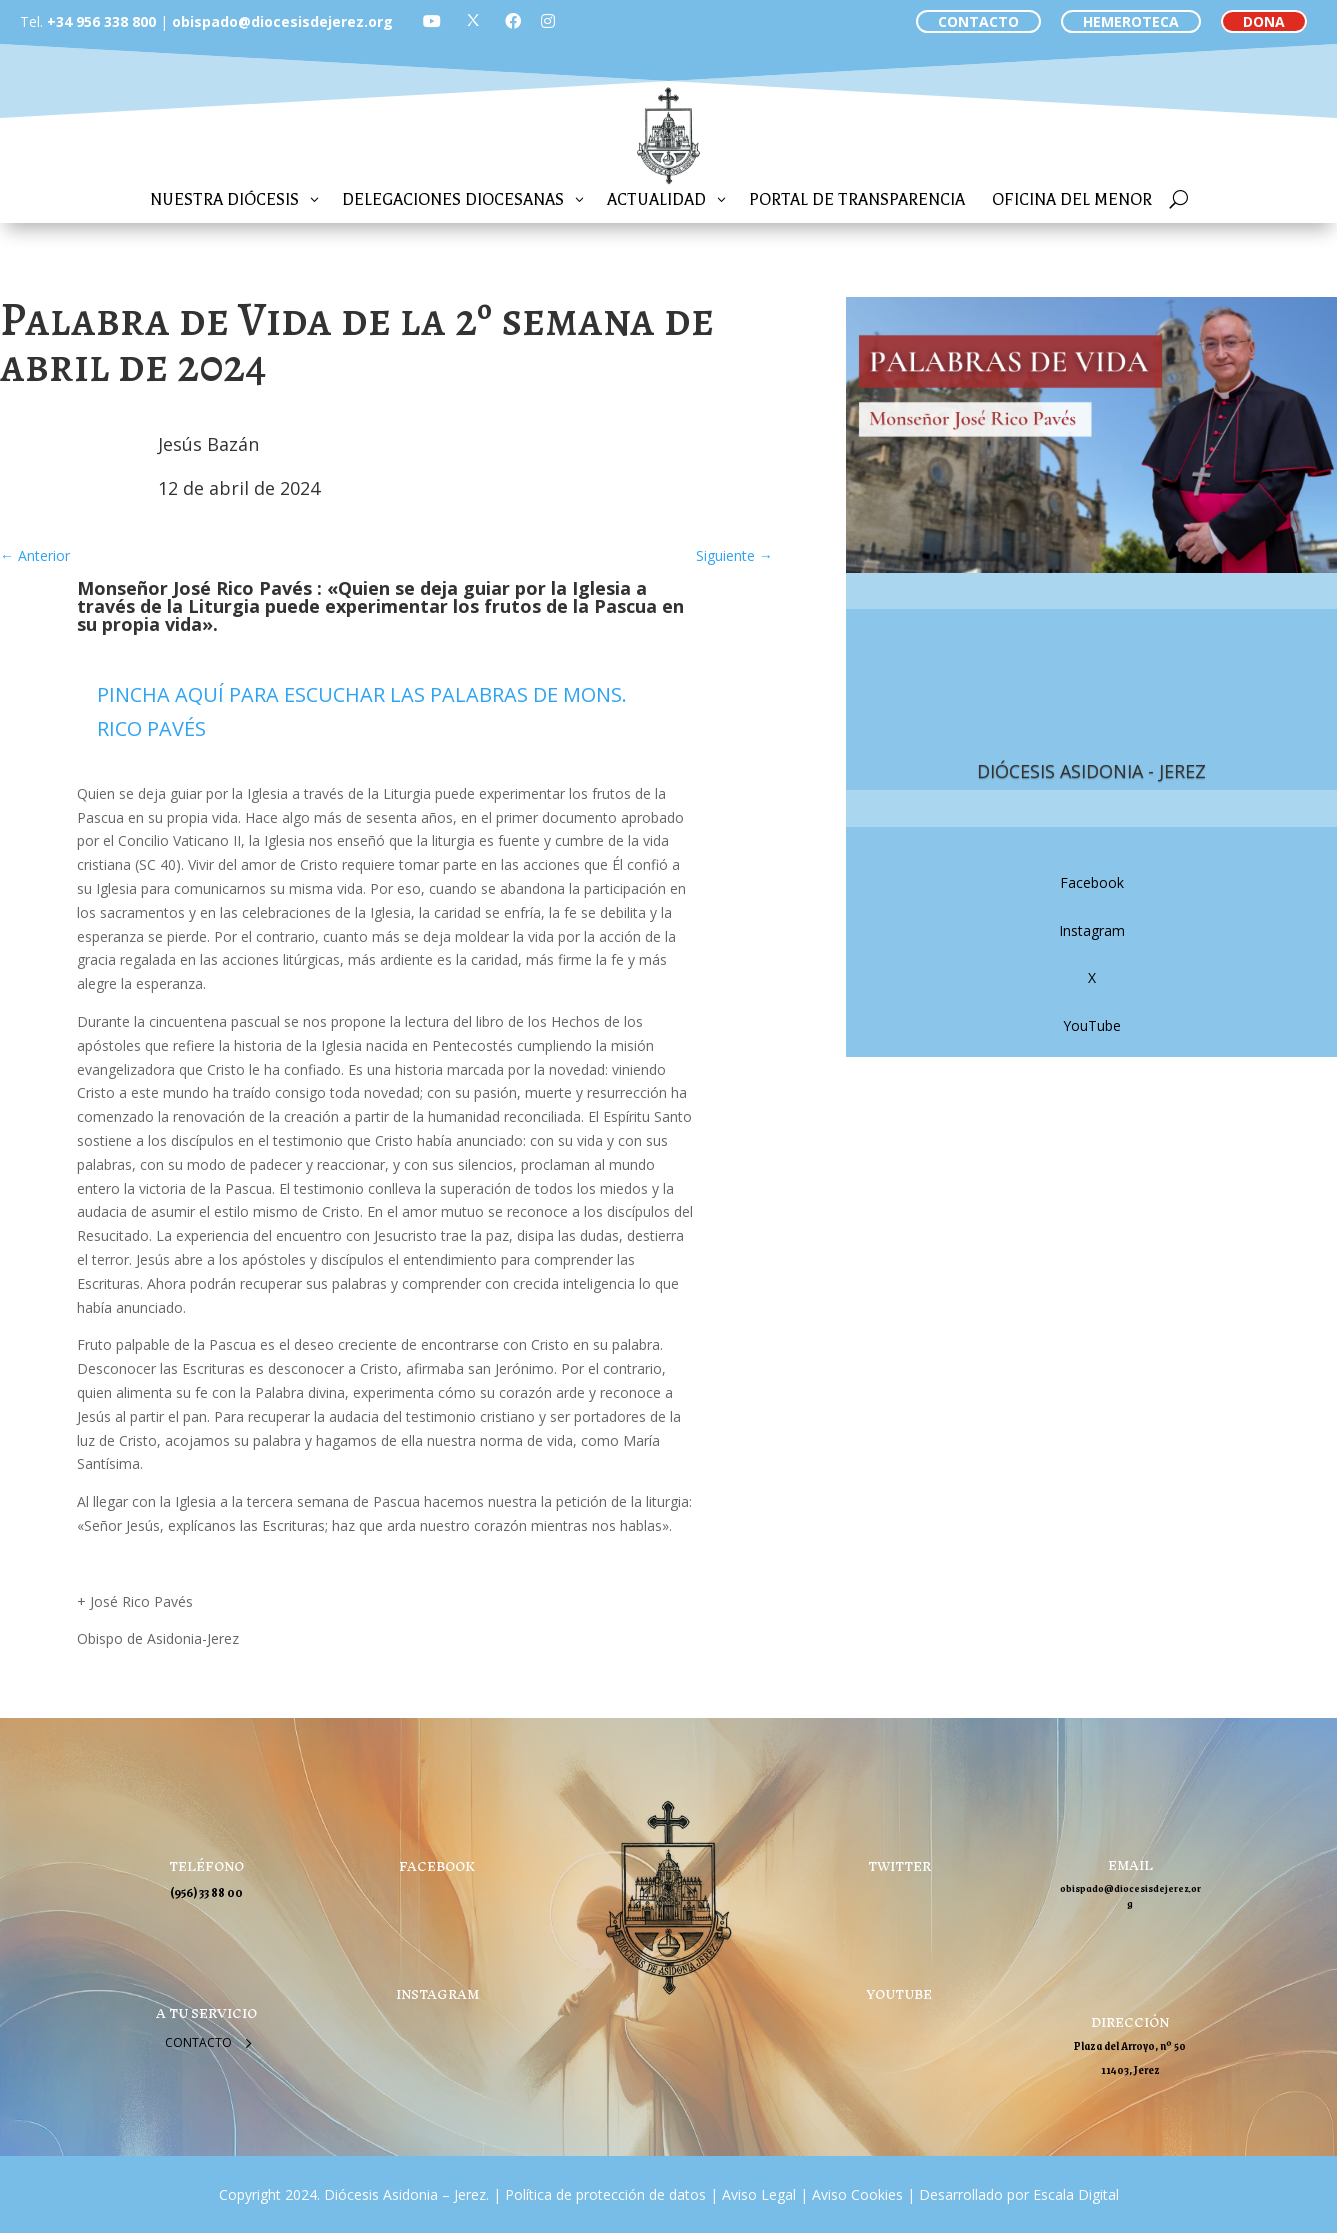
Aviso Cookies (855, 2194)
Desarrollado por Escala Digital (1019, 2194)
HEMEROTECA (1131, 21)
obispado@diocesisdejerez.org (282, 21)
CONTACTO (978, 21)
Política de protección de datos (605, 2194)
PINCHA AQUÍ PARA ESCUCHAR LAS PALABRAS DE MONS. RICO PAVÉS (362, 711)
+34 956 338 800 (101, 21)
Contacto (198, 2042)
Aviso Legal (757, 2194)
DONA (1264, 21)
